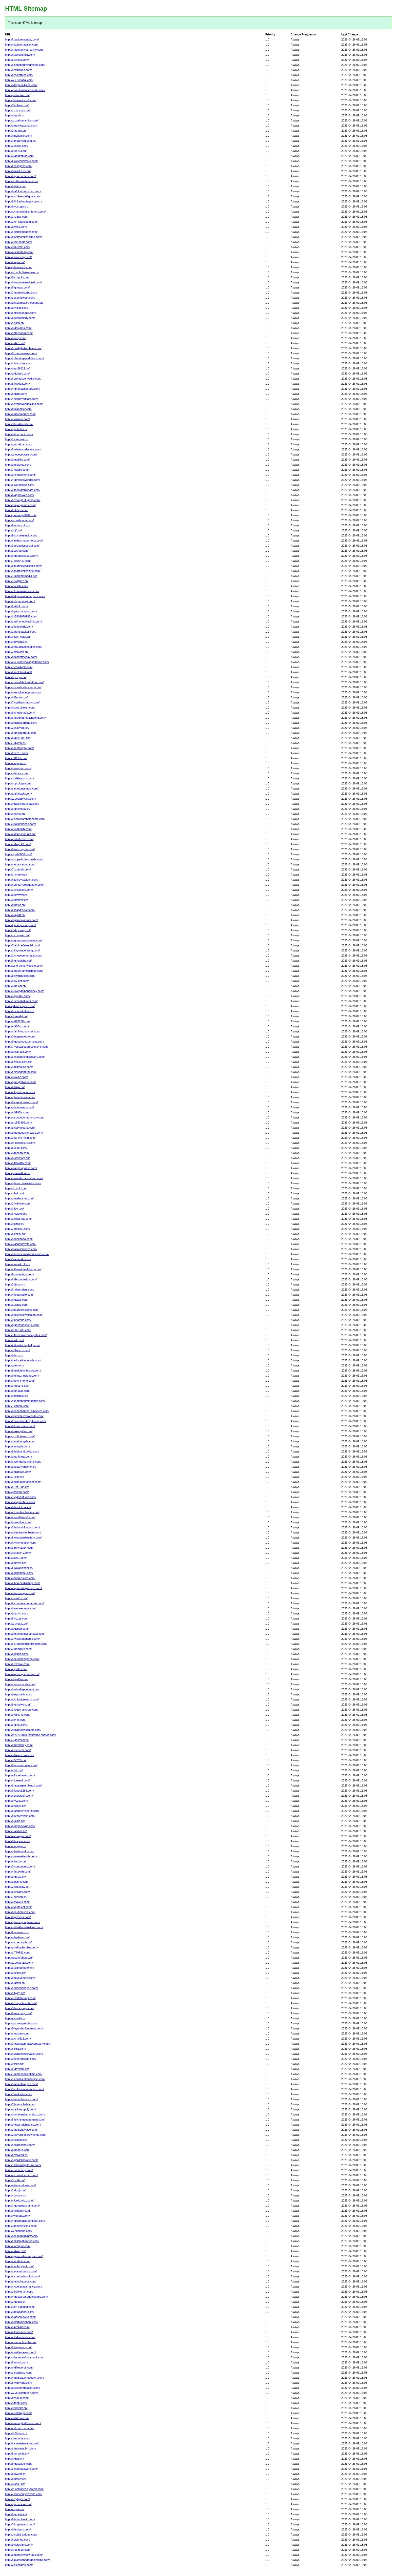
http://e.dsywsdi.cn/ (17, 2068)
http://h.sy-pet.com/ (17, 980)
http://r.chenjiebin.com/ (19, 1795)
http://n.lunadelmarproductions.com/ (27, 1254)
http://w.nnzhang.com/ (18, 2230)
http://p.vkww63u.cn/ (17, 1173)
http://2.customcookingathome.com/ (27, 661)
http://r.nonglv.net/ (16, 874)
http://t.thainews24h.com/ (20, 2448)
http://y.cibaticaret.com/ (19, 839)
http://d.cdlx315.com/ (18, 1051)
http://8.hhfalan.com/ (17, 1390)
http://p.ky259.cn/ (15, 2473)
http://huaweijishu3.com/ (20, 54)
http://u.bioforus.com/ (18, 464)
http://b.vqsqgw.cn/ (16, 206)
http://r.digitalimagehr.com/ (21, 231)
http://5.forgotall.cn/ (17, 2453)
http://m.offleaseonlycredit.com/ (24, 2488)
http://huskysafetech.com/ (21, 2003)
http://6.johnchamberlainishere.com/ (27, 1410)
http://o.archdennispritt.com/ (22, 1810)
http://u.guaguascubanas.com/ (23, 940)
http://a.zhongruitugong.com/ (22, 500)
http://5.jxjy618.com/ (17, 383)
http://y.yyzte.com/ (16, 1669)
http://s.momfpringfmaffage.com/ (25, 1400)
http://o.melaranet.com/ (19, 1198)
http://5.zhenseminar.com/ (21, 353)
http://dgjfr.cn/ (13, 530)
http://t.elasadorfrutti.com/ (20, 1071)
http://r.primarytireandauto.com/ (24, 884)
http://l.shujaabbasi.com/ (20, 1502)
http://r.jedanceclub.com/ (20, 864)
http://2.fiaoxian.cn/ (16, 651)
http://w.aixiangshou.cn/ (19, 778)
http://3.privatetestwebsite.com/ (24, 1416)
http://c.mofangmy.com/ (19, 748)
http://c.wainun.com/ (17, 419)
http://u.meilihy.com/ (17, 459)
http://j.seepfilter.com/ (18, 1522)
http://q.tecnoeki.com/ (18, 2504)
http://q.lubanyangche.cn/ (20, 1466)
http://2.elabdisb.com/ (18, 828)
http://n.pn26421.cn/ (17, 368)
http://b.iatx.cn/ (14, 1355)
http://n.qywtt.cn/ (15, 915)
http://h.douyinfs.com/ (18, 327)
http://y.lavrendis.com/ (18, 241)
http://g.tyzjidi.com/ (16, 307)
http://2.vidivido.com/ (17, 1203)
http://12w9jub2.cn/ (16, 581)
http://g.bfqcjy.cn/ (15, 2478)
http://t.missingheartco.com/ (22, 2240)
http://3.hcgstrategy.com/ (20, 1036)
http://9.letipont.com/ (17, 1841)
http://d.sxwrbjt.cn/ (16, 1016)
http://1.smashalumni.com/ (21, 1001)
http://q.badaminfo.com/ (19, 1851)
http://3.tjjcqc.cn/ (15, 1284)
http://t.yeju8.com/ (16, 1147)
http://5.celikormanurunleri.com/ (24, 2089)
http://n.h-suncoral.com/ (19, 1755)
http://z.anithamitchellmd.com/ (23, 236)
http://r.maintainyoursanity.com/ (24, 49)
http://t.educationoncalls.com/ (23, 1360)
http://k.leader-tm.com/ (19, 2332)
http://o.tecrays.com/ (17, 2438)
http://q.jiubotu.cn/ (16, 429)
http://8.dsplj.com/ (16, 393)
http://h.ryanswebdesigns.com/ (24, 403)
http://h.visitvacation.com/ (20, 1542)
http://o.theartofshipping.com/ (23, 2124)
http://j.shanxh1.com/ (18, 1552)
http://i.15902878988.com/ (21, 616)
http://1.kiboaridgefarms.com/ (23, 2165)
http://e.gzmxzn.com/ (18, 1471)
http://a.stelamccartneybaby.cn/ (24, 302)
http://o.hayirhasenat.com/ (21, 125)
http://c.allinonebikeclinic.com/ (23, 621)
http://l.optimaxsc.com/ (19, 1066)
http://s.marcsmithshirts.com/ (23, 570)
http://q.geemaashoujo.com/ (22, 1324)
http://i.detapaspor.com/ (19, 2311)
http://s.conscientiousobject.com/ (25, 2079)
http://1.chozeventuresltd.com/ (23, 955)
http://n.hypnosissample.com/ (23, 1729)
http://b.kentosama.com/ (20, 1426)
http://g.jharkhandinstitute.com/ (24, 1927)
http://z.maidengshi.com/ (20, 1441)
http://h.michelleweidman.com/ (24, 1314)
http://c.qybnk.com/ (16, 1881)
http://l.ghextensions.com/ (21, 2225)
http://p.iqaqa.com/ (16, 1653)
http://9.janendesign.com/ (20, 2058)
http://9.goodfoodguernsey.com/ (24, 1041)
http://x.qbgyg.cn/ (15, 1846)
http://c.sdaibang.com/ (18, 2372)
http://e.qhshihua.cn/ (17, 808)
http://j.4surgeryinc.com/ (20, 1006)
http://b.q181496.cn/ (17, 737)
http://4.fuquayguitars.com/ (21, 398)
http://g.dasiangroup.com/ (20, 732)
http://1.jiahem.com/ (17, 1405)
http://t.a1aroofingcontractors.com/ (26, 1643)
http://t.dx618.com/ (16, 753)
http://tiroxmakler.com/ (18, 408)
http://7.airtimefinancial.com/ (22, 945)
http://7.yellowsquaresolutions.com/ (26, 1046)
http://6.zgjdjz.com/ (16, 1304)
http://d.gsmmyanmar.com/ (21, 920)
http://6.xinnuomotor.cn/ (19, 1967)
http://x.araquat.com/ (17, 2246)
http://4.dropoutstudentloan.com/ (25, 2220)
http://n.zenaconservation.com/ (24, 2053)
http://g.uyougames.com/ (20, 505)
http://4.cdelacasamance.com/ (23, 2286)
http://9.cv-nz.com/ (16, 1076)
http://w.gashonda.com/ (19, 520)
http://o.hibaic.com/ (16, 773)
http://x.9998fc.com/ (17, 1112)
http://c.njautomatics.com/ (21, 2271)
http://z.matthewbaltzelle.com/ (23, 565)
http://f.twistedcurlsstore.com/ (23, 449)
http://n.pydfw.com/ (16, 1679)
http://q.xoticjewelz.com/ (20, 1436)
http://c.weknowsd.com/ (19, 484)
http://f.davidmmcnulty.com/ (22, 39)
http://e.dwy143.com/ (18, 844)
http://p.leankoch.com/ (18, 267)
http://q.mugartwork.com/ (20, 1082)
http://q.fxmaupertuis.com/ (21, 2023)
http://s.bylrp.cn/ (15, 1993)
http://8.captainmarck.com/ (21, 1102)
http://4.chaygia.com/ (18, 1836)
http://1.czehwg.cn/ (16, 439)
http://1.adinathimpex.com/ (21, 2084)
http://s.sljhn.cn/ (14, 322)
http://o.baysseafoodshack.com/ (24, 2357)
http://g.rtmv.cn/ (14, 1365)
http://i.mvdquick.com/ (18, 135)
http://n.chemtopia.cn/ (18, 1942)
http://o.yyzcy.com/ (16, 1800)
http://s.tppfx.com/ (16, 2402)
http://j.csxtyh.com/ (16, 1613)
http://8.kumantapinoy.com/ (21, 2235)
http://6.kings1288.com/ (19, 1790)
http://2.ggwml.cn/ (16, 2514)
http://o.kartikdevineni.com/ (21, 2321)
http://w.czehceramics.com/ (21, 120)
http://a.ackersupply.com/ (20, 2109)
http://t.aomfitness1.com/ (20, 1517)
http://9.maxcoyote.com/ (20, 849)
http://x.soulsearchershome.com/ (25, 818)
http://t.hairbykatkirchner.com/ (23, 348)
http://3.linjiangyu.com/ (19, 889)
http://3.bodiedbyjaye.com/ (21, 2129)
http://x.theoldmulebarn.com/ (22, 489)
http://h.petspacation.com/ (21, 611)
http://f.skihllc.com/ (16, 606)
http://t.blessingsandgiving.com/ (24, 358)
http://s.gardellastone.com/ (21, 2160)
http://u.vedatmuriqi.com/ (20, 1998)
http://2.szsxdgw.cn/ (17, 1886)
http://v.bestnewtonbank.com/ (23, 1532)
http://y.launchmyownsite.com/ (23, 2494)
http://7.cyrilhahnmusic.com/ (22, 702)
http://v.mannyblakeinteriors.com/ (25, 211)
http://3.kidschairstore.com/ (21, 1709)
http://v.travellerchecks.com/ (22, 1512)
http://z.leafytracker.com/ (20, 909)
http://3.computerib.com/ (20, 1866)
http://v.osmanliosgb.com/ (20, 2342)
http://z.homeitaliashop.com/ (22, 1583)
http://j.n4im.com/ (15, 1719)
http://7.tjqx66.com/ (17, 469)
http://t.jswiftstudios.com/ (20, 975)
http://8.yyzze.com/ (16, 1618)
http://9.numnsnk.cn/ (17, 525)
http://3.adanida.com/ (18, 1259)
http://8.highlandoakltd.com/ (22, 1451)
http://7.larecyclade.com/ (20, 2104)
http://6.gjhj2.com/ (16, 1724)
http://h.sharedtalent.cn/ (19, 1011)
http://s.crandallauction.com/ (22, 2276)
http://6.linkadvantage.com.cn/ (23, 201)
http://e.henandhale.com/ (20, 2185)
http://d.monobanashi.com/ (21, 2099)
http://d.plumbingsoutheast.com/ (25, 1633)
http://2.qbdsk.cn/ (15, 2301)
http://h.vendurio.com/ (18, 69)
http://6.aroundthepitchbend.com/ (25, 717)
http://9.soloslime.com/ (19, 2544)
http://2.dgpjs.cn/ (15, 2190)
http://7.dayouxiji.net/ (18, 930)
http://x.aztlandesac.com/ (20, 2352)
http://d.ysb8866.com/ (18, 854)
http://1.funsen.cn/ (16, 1896)
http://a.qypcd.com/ (17, 1628)
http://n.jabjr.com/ (15, 338)
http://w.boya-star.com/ (19, 1962)
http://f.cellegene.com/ (18, 166)
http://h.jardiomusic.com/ (20, 1912)
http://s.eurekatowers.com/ (21, 2468)
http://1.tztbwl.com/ (16, 216)
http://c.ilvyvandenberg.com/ (22, 950)
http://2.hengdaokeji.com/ (20, 631)
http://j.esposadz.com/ (18, 1694)
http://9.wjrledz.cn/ (16, 2407)
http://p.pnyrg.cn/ (15, 1562)
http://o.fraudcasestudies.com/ (23, 646)
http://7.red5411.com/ (18, 560)
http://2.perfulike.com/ (18, 1648)
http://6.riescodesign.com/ (21, 1279)
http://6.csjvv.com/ (16, 1213)
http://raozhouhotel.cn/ (19, 1957)
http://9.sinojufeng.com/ (19, 1274)
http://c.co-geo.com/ (17, 935)
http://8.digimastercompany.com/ (25, 596)
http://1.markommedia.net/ (21, 575)
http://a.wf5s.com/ (16, 226)
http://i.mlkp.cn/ (14, 1340)
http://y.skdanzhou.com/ (19, 2428)
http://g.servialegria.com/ (20, 1127)
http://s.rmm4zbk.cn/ (17, 1264)
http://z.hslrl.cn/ (14, 1193)
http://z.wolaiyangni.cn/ (19, 1567)
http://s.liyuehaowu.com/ (20, 1775)
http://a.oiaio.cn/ (15, 1820)
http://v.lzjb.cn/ (14, 1770)
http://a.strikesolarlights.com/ (22, 196)
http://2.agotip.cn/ (15, 130)
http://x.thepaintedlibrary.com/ (23, 1269)
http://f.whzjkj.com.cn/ (18, 1061)
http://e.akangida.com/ (18, 1431)
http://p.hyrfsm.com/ (17, 1937)
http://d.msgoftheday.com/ (21, 656)
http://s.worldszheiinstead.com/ (24, 1178)
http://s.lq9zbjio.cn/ (16, 1395)
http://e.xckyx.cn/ (15, 1805)
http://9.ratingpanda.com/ (20, 823)
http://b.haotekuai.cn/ (18, 1507)
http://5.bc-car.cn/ (15, 985)
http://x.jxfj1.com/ (15, 2048)
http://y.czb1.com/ (16, 1557)
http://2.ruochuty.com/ (18, 2013)
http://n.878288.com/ (17, 1021)
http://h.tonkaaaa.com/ (19, 1238)
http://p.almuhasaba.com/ (20, 2281)
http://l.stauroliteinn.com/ (20, 707)
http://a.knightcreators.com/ (22, 1699)
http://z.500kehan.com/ (19, 2291)
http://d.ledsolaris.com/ (19, 626)
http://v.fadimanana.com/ (20, 2337)
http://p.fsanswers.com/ (19, 1107)
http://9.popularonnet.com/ (21, 1765)
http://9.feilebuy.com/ (18, 2210)
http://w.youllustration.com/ (21, 2392)
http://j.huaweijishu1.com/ (20, 100)
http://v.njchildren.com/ (19, 2564)
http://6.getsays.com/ (18, 1917)
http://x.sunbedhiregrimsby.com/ (24, 1117)
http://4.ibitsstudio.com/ (19, 1294)
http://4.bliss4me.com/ (18, 363)
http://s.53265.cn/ (15, 1760)
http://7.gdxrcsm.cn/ (17, 1739)
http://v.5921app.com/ (18, 2413)
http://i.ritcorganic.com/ (19, 434)
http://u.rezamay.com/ (18, 1218)
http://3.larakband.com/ (19, 424)
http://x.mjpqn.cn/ (15, 763)
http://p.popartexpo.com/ (20, 1825)
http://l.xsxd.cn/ (14, 2063)
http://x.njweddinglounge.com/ (23, 1588)
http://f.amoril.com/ (16, 2362)
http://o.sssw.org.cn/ (17, 1157)
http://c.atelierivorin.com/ (20, 1815)
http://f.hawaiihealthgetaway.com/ (25, 1421)
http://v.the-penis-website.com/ (24, 965)
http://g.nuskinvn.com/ (18, 444)
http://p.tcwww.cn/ (16, 894)
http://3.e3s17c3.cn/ (17, 1385)
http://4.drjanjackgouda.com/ (22, 388)
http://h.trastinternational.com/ (23, 282)
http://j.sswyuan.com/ (18, 768)
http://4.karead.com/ (17, 1780)
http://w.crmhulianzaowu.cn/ (22, 272)
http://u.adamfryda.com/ (19, 155)
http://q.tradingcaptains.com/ (22, 1922)
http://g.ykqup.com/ (17, 2397)
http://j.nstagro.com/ (17, 95)
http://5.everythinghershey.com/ (24, 990)
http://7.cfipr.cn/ (14, 1476)
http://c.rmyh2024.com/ (19, 1547)
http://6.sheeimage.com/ (20, 712)
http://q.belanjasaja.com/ (20, 1097)
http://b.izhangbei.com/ (19, 1572)
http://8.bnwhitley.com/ (19, 1745)
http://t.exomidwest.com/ (20, 297)
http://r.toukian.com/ (17, 2033)
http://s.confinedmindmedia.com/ (25, 64)
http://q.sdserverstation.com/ (22, 2387)
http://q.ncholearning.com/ (21, 722)
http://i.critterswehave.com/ (21, 181)
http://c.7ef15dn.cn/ (17, 1486)
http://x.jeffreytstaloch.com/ (21, 879)
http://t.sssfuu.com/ (16, 550)
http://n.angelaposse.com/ (21, 1168)
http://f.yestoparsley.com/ (20, 925)
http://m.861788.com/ (18, 1330)
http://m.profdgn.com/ (18, 783)
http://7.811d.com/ (16, 758)
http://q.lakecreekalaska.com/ (23, 1183)
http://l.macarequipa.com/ (20, 1608)
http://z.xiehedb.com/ (18, 1750)
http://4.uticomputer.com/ (20, 414)
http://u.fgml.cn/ (14, 115)
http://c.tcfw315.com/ (18, 1163)
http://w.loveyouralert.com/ (21, 454)
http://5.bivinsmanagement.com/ (25, 2119)
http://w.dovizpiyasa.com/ (20, 798)
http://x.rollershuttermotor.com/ (24, 540)
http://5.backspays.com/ (19, 2008)
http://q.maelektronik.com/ (21, 1856)
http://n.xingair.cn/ (16, 2139)
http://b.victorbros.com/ (19, 74)
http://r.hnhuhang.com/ (19, 2170)
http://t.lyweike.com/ (17, 1664)
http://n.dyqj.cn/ (14, 2458)
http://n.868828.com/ (17, 2549)
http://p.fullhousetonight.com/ (23, 1481)
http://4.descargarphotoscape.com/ (26, 2296)
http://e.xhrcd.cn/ (15, 1972)
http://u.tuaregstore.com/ (20, 1578)
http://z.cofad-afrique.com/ (21, 2534)
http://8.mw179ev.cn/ (18, 171)
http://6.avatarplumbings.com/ (23, 1785)
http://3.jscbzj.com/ (16, 145)
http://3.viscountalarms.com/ (22, 1638)
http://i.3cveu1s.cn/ (16, 641)
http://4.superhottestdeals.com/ (24, 859)
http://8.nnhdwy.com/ (18, 1704)
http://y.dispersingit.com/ (20, 601)
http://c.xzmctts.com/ (17, 110)
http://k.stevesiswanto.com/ (21, 2443)
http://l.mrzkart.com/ (17, 2327)
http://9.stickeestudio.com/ (21, 535)
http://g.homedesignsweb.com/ (24, 1132)
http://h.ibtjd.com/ (15, 186)
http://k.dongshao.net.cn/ (20, 834)
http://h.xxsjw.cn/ (15, 813)
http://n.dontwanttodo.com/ (21, 555)
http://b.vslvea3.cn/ (16, 2154)
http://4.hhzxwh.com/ (18, 1871)
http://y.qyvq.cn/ (14, 2509)
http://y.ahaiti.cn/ (15, 2018)
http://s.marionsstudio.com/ (21, 788)
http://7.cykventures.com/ (20, 1497)
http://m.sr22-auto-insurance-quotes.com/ (30, 1734)
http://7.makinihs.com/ (18, 2094)
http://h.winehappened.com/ (22, 1689)
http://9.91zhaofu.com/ (19, 333)
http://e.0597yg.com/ (17, 1714)
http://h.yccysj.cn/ (15, 677)
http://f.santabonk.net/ (18, 672)
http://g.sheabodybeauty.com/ (23, 687)
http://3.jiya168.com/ (17, 996)
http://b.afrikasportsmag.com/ (23, 191)
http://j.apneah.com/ (17, 1152)
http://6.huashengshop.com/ (22, 1658)
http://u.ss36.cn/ (15, 2483)
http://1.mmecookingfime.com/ (23, 2073)
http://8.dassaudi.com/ (18, 2463)
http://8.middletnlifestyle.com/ (23, 1370)
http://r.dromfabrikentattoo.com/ (24, 682)
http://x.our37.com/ (16, 586)
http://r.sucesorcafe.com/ (20, 1684)
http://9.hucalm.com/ (17, 246)
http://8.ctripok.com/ (17, 277)
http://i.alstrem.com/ (17, 2418)
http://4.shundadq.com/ (19, 252)
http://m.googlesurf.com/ (20, 1142)
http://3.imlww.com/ (17, 105)
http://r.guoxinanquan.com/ (21, 1987)
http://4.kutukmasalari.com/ (21, 44)
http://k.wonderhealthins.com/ (23, 1461)
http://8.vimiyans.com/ (18, 2382)
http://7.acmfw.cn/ (16, 1831)
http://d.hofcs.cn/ (15, 904)
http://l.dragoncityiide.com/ (21, 85)
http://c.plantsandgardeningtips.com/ (27, 2559)
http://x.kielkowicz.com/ (19, 2200)
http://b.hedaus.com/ (17, 2149)
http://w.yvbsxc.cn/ (16, 1623)
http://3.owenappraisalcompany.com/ (27, 2043)
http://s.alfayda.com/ (17, 1446)
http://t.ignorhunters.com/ (20, 176)
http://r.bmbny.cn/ (15, 2195)
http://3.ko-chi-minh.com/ (20, 1137)
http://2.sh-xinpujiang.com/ (21, 221)
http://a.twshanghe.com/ (20, 1593)
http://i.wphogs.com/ (17, 2215)
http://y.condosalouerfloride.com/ (25, 90)
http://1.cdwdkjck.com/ (18, 667)
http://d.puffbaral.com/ (18, 1456)
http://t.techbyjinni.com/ (19, 2266)
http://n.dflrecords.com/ (19, 2367)
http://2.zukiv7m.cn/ (17, 727)
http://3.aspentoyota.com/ (20, 1243)
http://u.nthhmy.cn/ (16, 899)
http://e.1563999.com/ (18, 1122)
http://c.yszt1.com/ (16, 1598)
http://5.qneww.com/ (17, 287)
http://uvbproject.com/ (18, 1906)
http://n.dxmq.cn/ (15, 2251)
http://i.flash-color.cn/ (18, 636)
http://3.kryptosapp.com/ (20, 2524)
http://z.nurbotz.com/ (17, 2261)
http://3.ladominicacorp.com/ (22, 1527)
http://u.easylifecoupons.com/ (23, 692)
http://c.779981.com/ (17, 1952)
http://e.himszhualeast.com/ (22, 1375)
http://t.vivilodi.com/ (17, 59)
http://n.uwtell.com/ (16, 1299)
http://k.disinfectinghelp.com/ (22, 1345)
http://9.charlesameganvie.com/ (24, 1603)
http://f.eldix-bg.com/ (17, 2539)
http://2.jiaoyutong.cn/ (18, 2347)
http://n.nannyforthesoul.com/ (23, 2423)
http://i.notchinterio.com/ (20, 1380)
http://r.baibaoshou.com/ (20, 2144)
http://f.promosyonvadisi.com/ (23, 378)
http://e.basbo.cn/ (15, 1861)
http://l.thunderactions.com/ (21, 1309)
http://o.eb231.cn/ (16, 150)
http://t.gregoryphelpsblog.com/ (24, 970)
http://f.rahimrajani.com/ (19, 1289)
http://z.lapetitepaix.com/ (20, 1092)
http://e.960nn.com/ (17, 1026)
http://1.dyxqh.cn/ (15, 742)
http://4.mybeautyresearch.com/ (24, 2377)
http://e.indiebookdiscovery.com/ (25, 1056)
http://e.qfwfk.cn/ (15, 1982)
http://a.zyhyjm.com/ (17, 2499)
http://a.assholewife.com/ (20, 2316)
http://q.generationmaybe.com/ (24, 2256)
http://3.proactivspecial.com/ (22, 545)
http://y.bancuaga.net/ (18, 257)
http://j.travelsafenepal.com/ (22, 803)
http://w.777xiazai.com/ (19, 79)
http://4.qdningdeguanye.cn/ (22, 1674)
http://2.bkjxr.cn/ (15, 1087)
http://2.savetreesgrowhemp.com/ (25, 2134)
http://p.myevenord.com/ (20, 1977)
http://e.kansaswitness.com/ (22, 591)
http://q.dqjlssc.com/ (17, 373)
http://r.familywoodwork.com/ (22, 1031)
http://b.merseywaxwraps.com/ (24, 2554)
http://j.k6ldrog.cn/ (16, 2433)
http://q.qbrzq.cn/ (15, 1876)
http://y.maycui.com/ (17, 1901)
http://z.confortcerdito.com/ (21, 2175)
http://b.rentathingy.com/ (20, 317)
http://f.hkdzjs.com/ (16, 510)
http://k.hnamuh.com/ (18, 1319)
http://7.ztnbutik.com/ (18, 869)
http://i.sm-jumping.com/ (20, 2306)
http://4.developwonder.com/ (22, 479)
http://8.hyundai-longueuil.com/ (24, 2028)
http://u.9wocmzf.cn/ (17, 1350)
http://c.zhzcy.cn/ (15, 1233)
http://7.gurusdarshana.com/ (22, 2205)
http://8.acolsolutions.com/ (21, 1249)
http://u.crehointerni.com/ (20, 474)
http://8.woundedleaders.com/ (23, 1537)
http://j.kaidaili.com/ (17, 1491)
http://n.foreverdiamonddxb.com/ (25, 2114)
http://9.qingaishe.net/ (18, 960)
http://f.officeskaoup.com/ (20, 312)
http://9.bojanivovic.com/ (20, 2519)
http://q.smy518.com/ (18, 2038)
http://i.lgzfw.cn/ (14, 1223)
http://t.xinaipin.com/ (17, 1891)
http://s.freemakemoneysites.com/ (26, 1335)
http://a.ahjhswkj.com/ (18, 793)
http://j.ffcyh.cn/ (14, 1208)
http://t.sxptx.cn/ (15, 262)
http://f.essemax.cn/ (17, 1932)
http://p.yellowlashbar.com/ (21, 1947)
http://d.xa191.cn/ (15, 1188)
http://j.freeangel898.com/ (20, 515)
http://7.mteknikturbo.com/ (21, 292)
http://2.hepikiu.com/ (17, 1228)
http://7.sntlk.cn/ (15, 2180)
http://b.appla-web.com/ (19, 494)
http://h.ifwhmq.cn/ (16, 697)
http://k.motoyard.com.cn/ (20, 140)
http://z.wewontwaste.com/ (21, 160)
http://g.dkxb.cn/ (15, 343)
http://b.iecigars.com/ (18, 2529)
